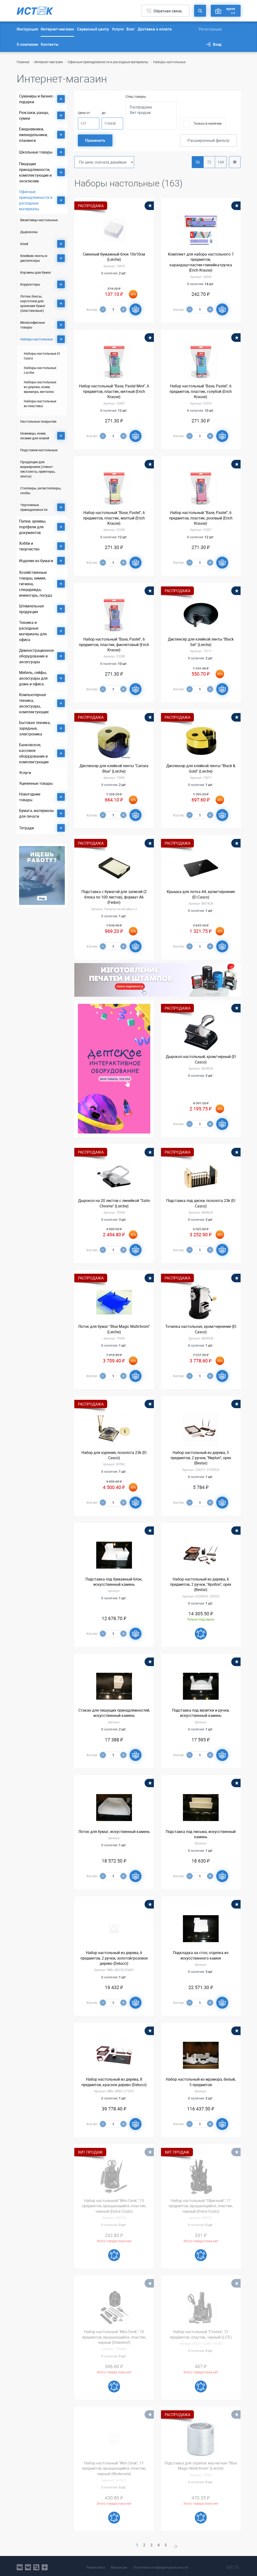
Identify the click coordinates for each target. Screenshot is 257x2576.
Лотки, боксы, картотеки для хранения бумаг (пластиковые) (32, 303)
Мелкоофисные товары (32, 324)
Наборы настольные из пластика (40, 403)
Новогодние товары (29, 796)
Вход (217, 44)
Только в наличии (208, 123)
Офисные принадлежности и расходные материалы (108, 62)
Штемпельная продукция (31, 608)
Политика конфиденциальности (162, 2564)
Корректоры (30, 284)
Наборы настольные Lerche (40, 370)
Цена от (84, 112)
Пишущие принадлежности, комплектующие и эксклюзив (35, 172)
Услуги (118, 29)
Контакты (50, 44)
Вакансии (117, 2564)
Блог (130, 29)
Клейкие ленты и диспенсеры (33, 258)
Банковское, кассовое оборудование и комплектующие (34, 753)
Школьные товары (35, 152)
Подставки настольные (39, 450)
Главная (23, 62)
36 (198, 162)
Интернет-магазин (57, 29)
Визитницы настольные (39, 220)
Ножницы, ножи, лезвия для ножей (34, 435)
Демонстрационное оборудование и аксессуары (36, 656)
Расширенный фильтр (208, 140)
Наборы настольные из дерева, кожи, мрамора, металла (40, 387)
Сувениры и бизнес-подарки (36, 98)
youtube (45, 2565)
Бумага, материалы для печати (36, 813)
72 (209, 162)
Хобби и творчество (29, 546)
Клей (24, 243)
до (104, 112)
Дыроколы (29, 232)
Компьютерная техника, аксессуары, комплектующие (34, 703)
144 (220, 162)
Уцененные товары (36, 783)
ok (36, 2565)
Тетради (26, 828)
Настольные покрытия (38, 421)
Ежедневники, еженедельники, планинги (33, 134)
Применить (95, 140)
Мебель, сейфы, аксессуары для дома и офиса (33, 678)
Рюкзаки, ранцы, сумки (34, 115)
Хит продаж (151, 112)
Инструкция (27, 29)
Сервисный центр (93, 29)
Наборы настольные (36, 339)
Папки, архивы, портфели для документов (32, 526)
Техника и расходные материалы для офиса (33, 631)
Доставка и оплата (155, 29)
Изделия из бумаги (36, 560)
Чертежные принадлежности (33, 507)
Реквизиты (91, 2564)
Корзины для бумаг (35, 272)
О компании (27, 44)
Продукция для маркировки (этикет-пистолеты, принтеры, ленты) (37, 469)
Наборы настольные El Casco (42, 355)
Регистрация (210, 29)
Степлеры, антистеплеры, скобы (40, 490)
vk (20, 2565)
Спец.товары (136, 96)
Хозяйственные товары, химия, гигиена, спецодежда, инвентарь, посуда (35, 584)
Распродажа (151, 107)
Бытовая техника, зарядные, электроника (34, 728)
